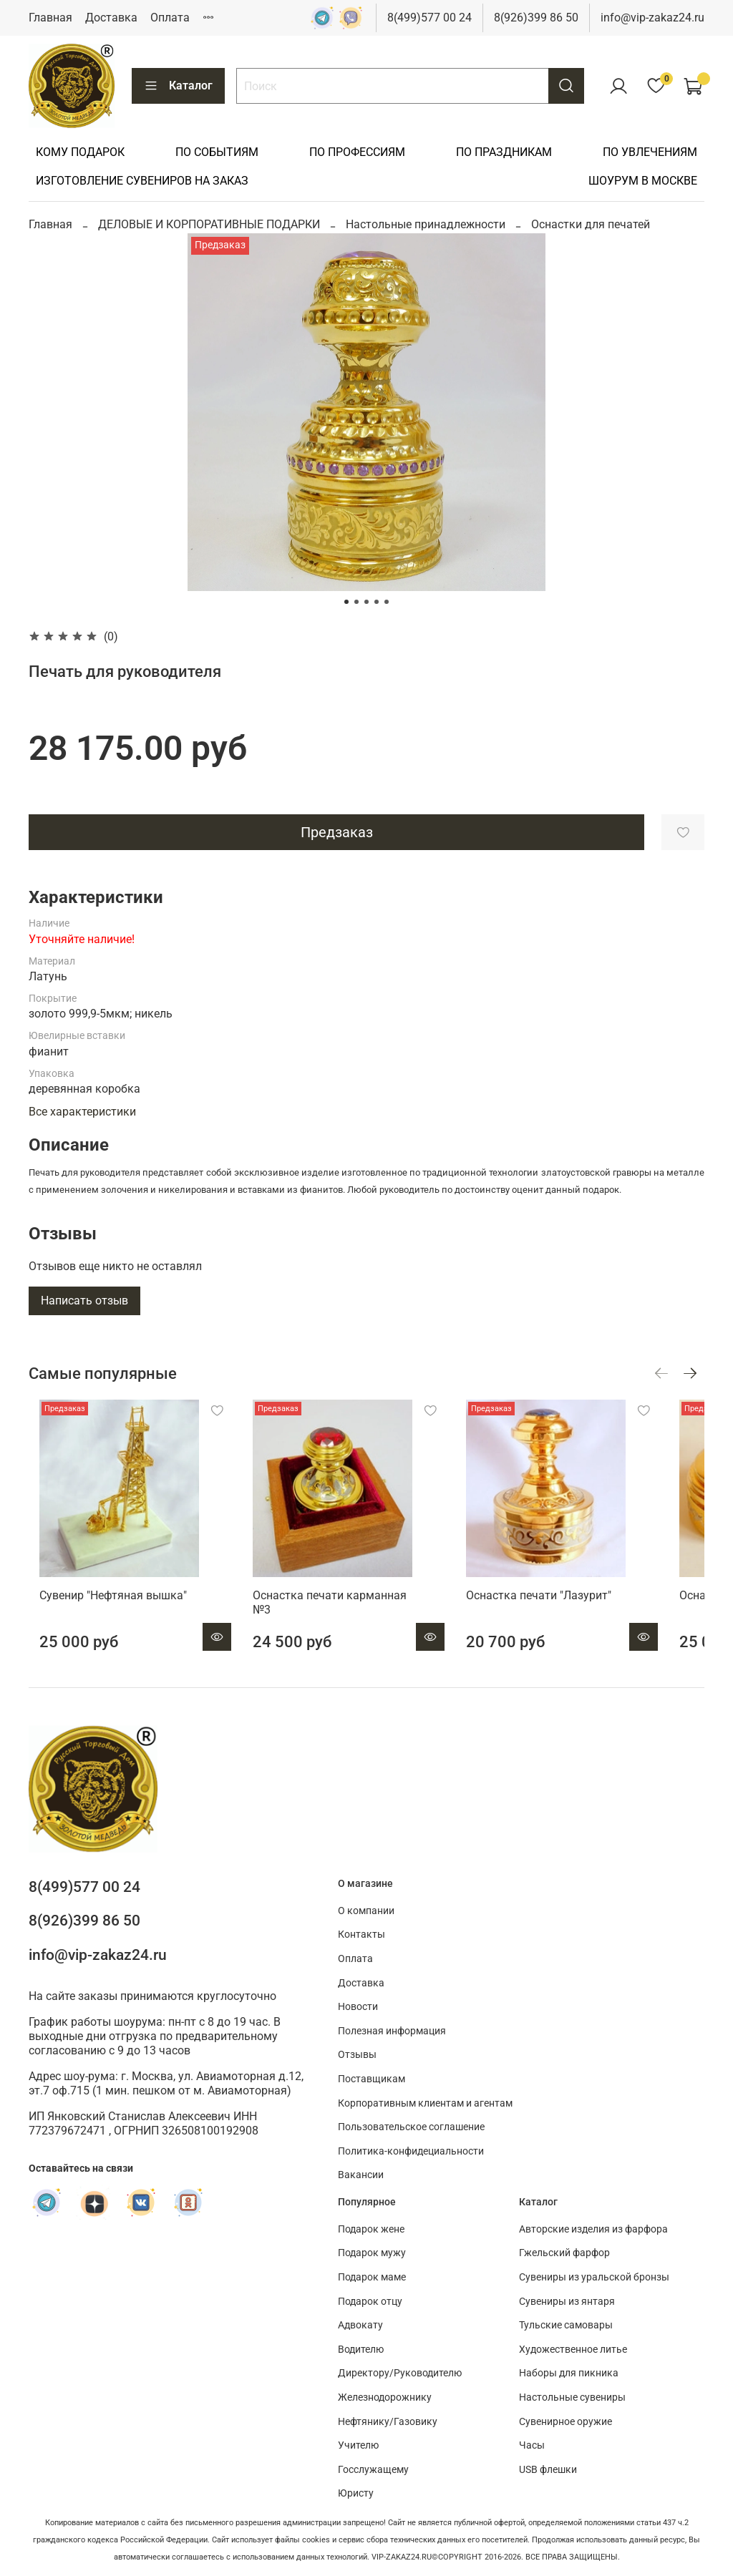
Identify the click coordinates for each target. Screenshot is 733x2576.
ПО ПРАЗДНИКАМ (504, 152)
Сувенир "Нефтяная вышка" (102, 1616)
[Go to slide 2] (356, 602)
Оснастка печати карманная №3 (348, 1616)
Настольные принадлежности (425, 224)
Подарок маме (372, 2277)
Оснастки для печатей (590, 224)
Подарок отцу (370, 2302)
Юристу (356, 2493)
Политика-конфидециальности (411, 2151)
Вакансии (361, 2176)
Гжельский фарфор (564, 2253)
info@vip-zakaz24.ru (652, 17)
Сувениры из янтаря (567, 2302)
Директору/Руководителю (400, 2373)
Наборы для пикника (568, 2373)
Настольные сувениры (572, 2397)
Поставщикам (371, 2079)
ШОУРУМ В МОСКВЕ (642, 180)
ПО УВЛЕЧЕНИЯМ (650, 152)
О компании (366, 1911)
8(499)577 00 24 (429, 17)
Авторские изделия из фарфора (593, 2229)
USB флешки (548, 2470)
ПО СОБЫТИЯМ (216, 152)
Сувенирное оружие (565, 2422)
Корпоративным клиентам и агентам (425, 2103)
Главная (50, 17)
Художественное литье (573, 2349)
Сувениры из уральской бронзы (594, 2277)
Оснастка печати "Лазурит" (566, 1616)
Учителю (358, 2445)
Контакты (361, 1934)
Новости (358, 2007)
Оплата (170, 17)
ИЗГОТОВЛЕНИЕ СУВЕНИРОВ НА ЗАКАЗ (142, 180)
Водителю (361, 2349)
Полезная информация (392, 2031)
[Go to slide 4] (376, 602)
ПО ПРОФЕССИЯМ (357, 152)
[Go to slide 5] (386, 602)
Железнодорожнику (385, 2397)
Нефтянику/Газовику (387, 2422)
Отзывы (357, 2055)
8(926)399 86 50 (536, 17)
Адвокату (360, 2325)
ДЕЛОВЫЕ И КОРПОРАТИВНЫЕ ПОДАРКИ (209, 224)
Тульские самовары (566, 2325)
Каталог (178, 86)
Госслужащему (373, 2470)
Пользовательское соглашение (411, 2127)
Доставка (111, 17)
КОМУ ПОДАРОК (80, 152)
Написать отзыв (84, 1300)
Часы (532, 2445)
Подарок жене (371, 2229)
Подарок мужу (372, 2253)
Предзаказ (337, 832)
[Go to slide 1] (346, 602)
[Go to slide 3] (366, 602)
